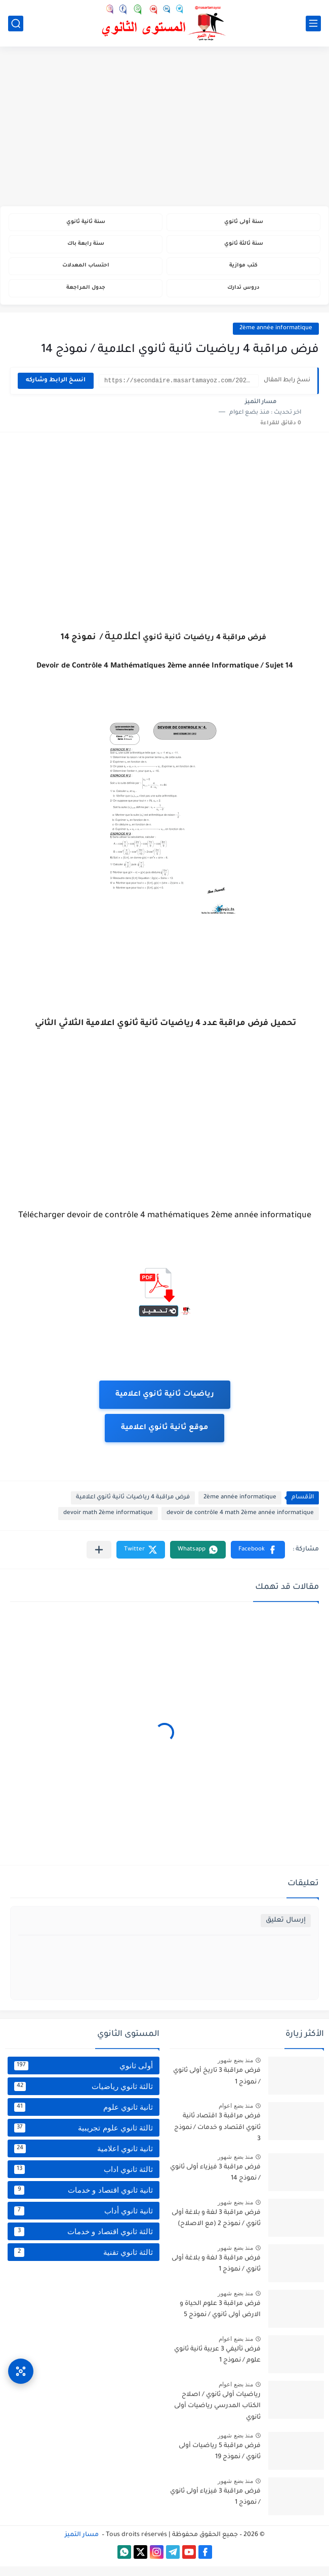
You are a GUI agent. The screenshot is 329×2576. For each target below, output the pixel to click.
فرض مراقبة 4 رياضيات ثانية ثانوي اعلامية (133, 1507)
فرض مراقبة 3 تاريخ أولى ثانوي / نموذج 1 (217, 2086)
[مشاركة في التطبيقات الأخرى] (99, 1559)
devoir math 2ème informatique (108, 1523)
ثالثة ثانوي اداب (83, 2179)
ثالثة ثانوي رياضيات (83, 2096)
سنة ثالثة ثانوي (243, 247)
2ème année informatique (275, 338)
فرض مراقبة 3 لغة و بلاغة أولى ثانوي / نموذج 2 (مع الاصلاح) (216, 2228)
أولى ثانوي (83, 2075)
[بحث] (15, 23)
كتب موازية (244, 272)
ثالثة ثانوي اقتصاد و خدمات (83, 2241)
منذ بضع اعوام (236, 2115)
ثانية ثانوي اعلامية (83, 2158)
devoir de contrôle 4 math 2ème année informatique (240, 1523)
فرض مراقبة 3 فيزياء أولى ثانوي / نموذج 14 (215, 2182)
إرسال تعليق (286, 1930)
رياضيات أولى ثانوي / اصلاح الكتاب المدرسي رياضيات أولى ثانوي (217, 2416)
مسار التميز (82, 2544)
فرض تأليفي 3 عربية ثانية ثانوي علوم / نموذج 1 (217, 2365)
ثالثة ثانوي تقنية (83, 2262)
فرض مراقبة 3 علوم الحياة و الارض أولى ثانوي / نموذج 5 (220, 2319)
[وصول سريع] (20, 2361)
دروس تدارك (243, 296)
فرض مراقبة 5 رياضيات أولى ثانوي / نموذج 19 (220, 2461)
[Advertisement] (164, 127)
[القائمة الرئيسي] (313, 23)
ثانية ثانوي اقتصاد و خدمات (83, 2199)
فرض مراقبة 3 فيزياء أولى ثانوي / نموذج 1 (215, 2507)
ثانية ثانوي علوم (83, 2116)
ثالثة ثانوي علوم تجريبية (83, 2137)
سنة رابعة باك (85, 247)
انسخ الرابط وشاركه (56, 390)
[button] (258, 1559)
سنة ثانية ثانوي (85, 223)
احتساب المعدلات (85, 272)
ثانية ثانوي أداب (83, 2220)
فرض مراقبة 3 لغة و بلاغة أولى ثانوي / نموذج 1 (216, 2273)
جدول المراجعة (85, 296)
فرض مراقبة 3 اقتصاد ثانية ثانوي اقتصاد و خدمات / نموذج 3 (217, 2137)
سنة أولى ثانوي (244, 223)
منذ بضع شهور (235, 2069)
